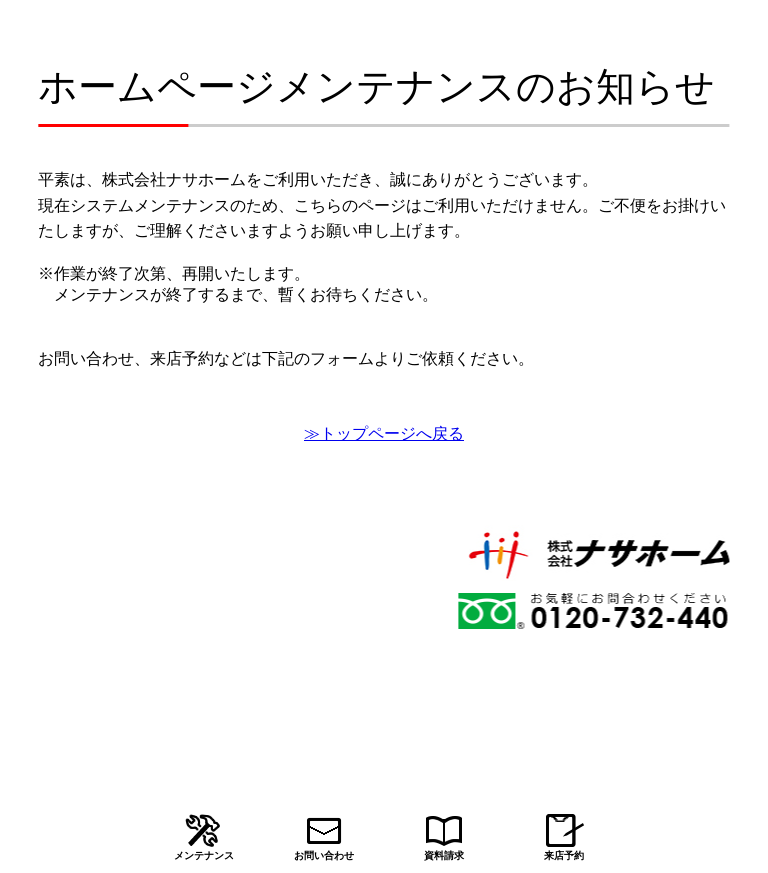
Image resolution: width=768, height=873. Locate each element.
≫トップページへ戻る (384, 433)
